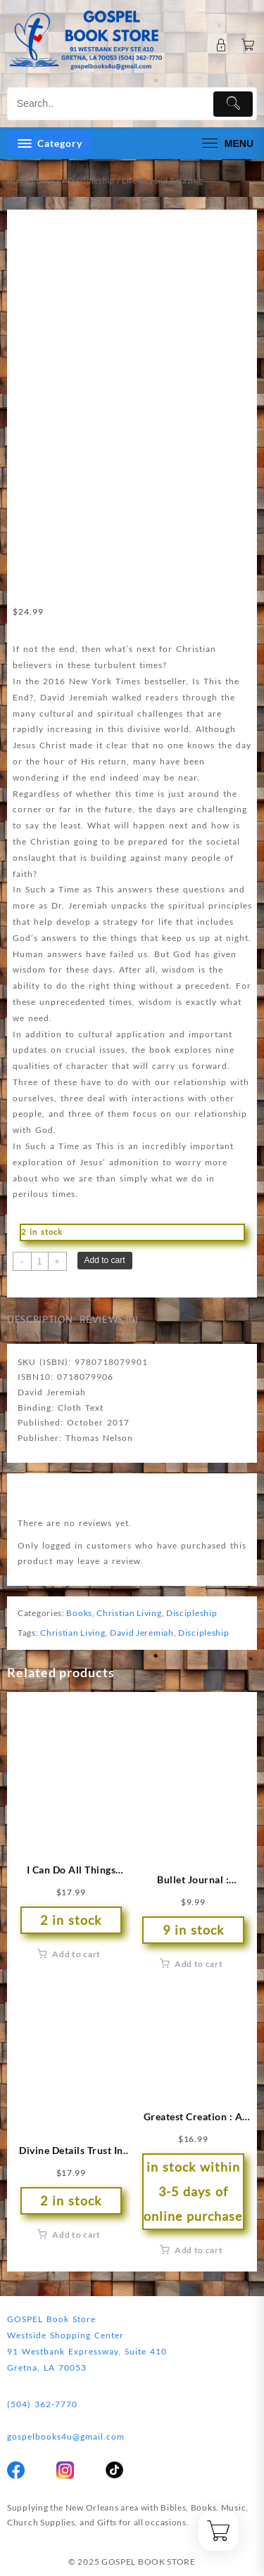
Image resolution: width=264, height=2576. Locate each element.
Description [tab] (40, 1319)
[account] (221, 45)
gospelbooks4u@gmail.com (66, 2436)
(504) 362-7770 (42, 2404)
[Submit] (233, 104)
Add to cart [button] (76, 1954)
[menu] (226, 143)
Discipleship (91, 180)
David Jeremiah (142, 1632)
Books (49, 180)
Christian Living (128, 1613)
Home (18, 180)
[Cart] (248, 45)
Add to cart (104, 1260)
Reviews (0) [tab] (109, 1319)
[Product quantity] (40, 1261)
